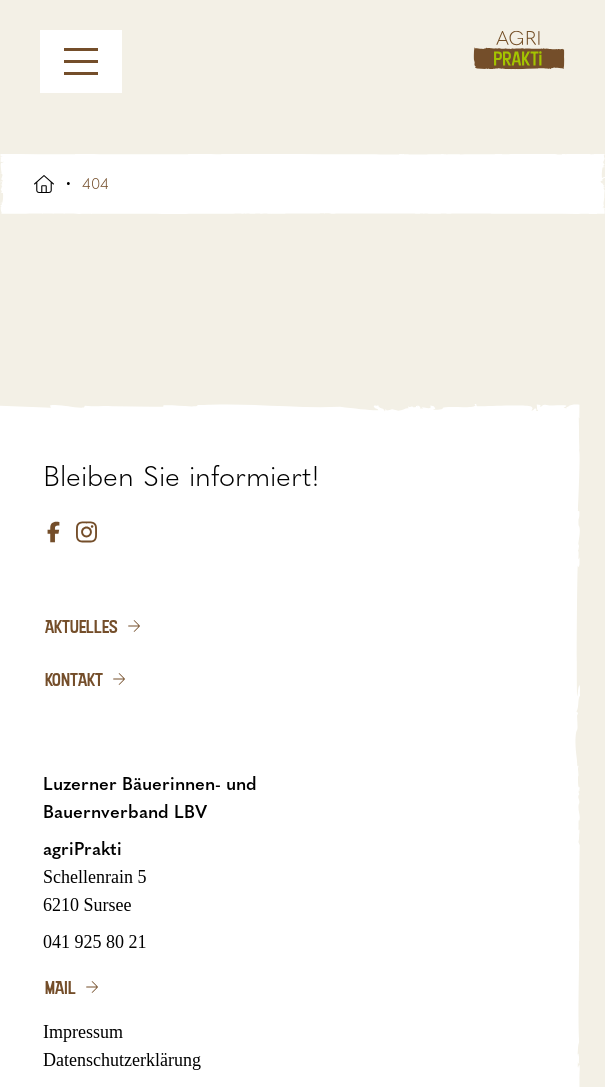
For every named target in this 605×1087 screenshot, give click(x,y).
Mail (60, 987)
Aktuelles (81, 626)
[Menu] (81, 61)
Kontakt (74, 679)
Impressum (83, 1032)
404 (95, 184)
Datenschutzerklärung (122, 1060)
